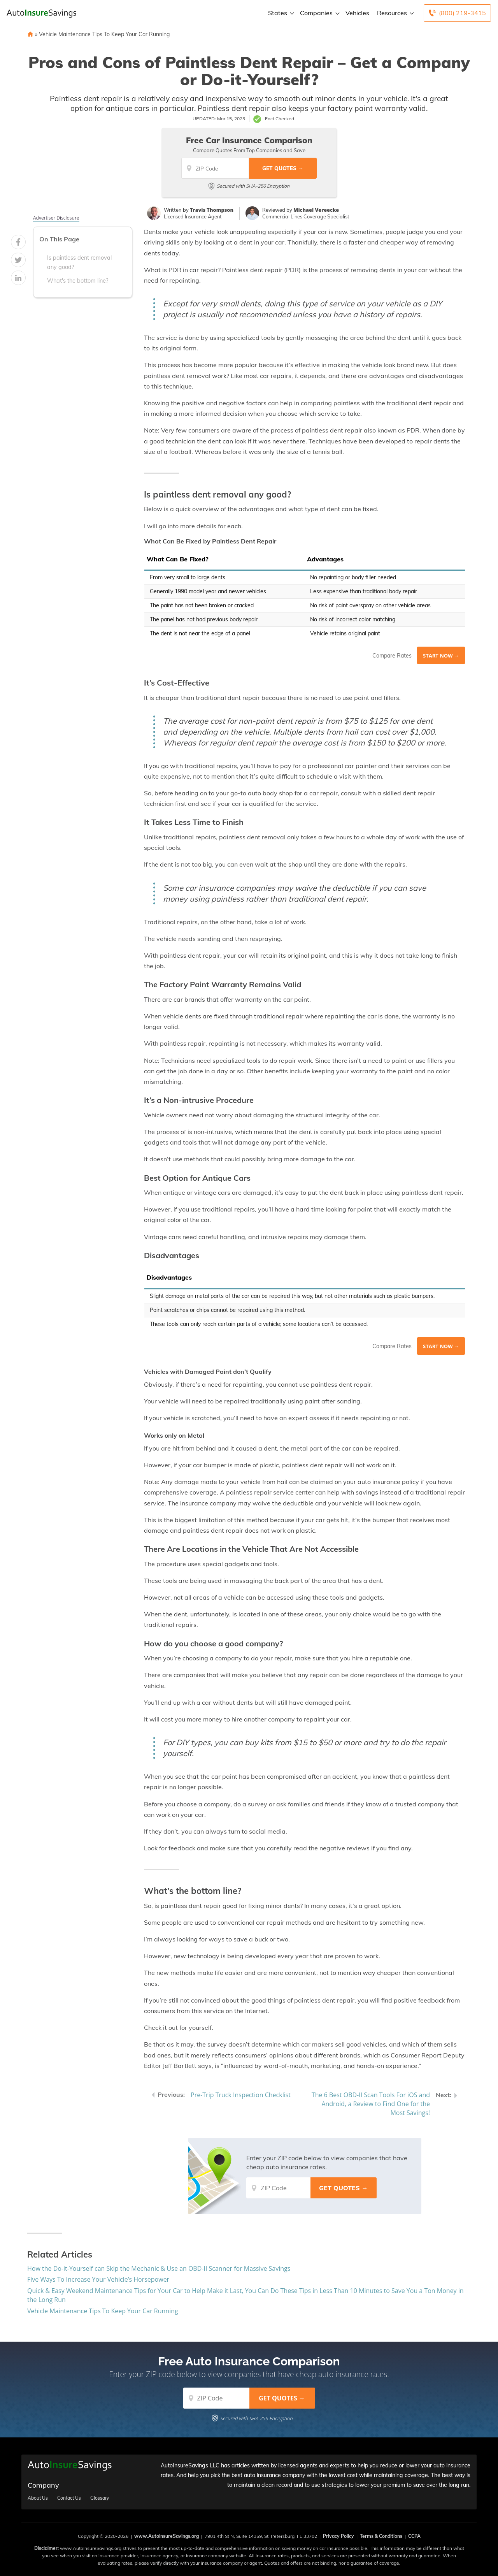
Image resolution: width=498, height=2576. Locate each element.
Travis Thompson (211, 209)
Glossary (99, 2498)
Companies (319, 13)
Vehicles (357, 13)
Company (43, 2485)
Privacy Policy (338, 2536)
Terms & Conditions (381, 2536)
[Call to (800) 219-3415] (457, 13)
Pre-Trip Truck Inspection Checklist (241, 2095)
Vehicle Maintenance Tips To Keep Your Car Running (104, 34)
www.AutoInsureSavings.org (166, 2536)
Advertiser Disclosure (56, 218)
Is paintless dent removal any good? (79, 262)
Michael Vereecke (316, 209)
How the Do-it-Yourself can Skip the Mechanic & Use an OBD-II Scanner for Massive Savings (158, 2268)
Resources (394, 13)
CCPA (414, 2536)
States (280, 13)
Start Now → (441, 655)
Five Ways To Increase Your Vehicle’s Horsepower (98, 2279)
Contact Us (69, 2498)
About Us (38, 2498)
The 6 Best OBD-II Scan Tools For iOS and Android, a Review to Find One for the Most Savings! (371, 2104)
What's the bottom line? (77, 280)
